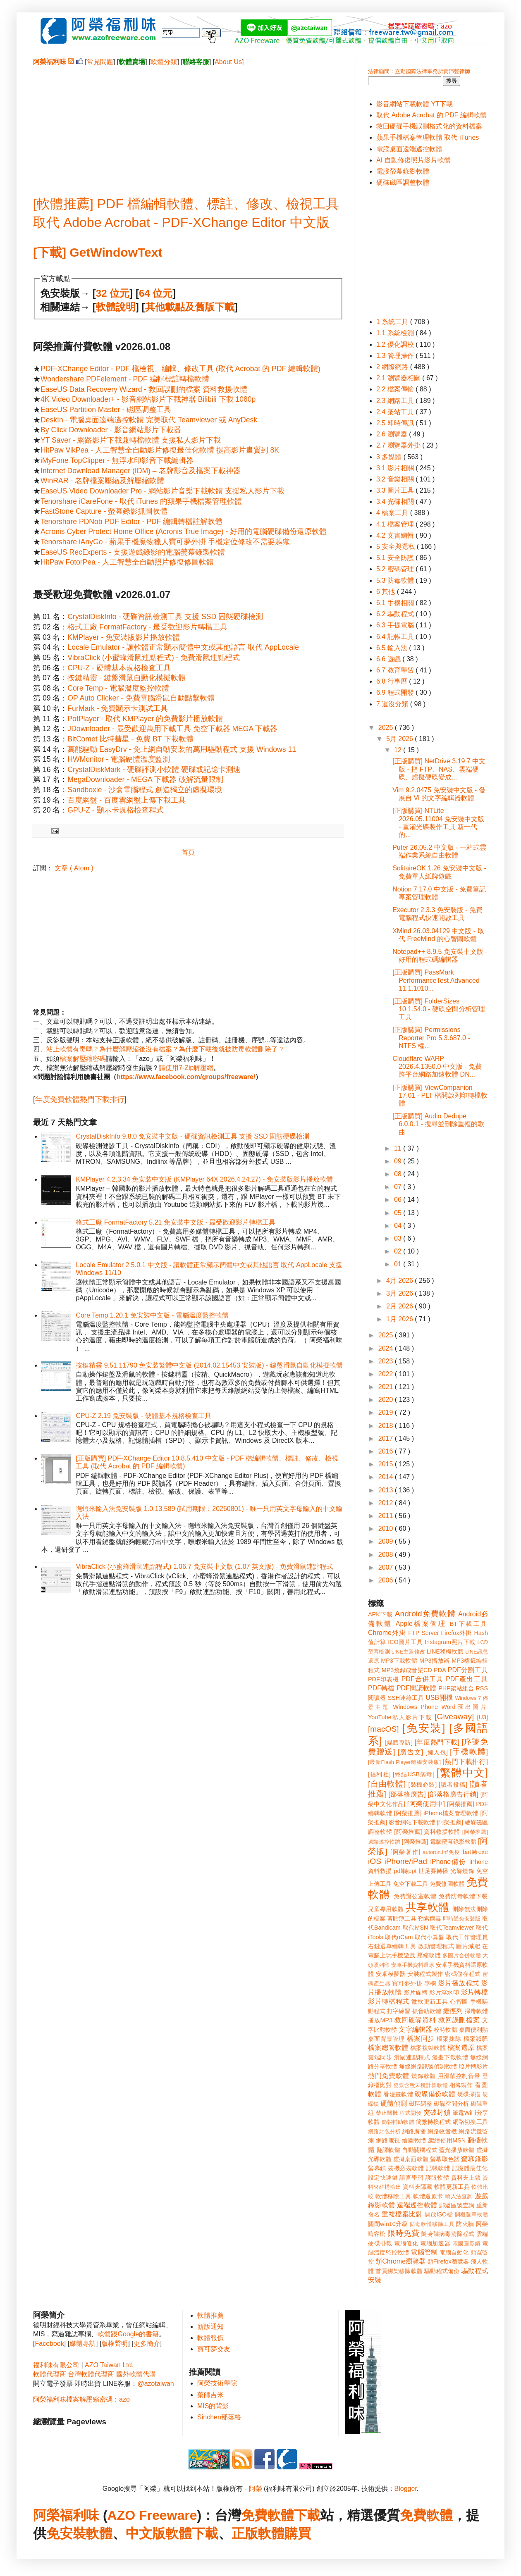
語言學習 (411, 2177)
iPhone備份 (448, 1861)
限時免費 (403, 2233)
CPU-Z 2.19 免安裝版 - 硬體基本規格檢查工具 (143, 1415)
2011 (386, 1515)
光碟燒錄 (462, 1871)
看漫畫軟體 (398, 2094)
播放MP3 (380, 2020)
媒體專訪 (82, 2343)
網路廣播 (414, 2131)
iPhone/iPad (405, 1861)
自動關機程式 (419, 2150)
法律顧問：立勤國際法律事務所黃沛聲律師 (419, 71)
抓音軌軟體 (426, 2011)
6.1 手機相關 (396, 602)
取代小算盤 (430, 1937)
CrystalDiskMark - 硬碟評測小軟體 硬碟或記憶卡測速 (154, 769)
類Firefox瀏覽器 (448, 2261)
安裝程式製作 (425, 1974)
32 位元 (112, 293)
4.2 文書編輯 (396, 535)
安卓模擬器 (391, 1974)
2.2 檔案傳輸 (396, 389)
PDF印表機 (383, 1679)
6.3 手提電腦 (396, 625)
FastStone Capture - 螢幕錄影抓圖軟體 (104, 511)
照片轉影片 (473, 2066)
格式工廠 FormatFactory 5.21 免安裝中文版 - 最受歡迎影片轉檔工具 (175, 1222)
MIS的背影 (213, 2405)
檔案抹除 (449, 2038)
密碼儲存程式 (462, 1974)
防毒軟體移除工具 (432, 2224)
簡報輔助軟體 (398, 2122)
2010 (386, 1528)
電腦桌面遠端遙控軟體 (409, 149)
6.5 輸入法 (392, 647)
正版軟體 (258, 2533)
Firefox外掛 (456, 1633)
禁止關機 (387, 2113)
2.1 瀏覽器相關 (399, 377)
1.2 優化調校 (396, 344)
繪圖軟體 (414, 2140)
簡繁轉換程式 (433, 2121)
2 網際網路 (393, 366)
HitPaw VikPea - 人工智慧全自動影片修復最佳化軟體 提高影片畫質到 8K (160, 450)
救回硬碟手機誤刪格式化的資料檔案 (429, 126)
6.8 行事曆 (392, 681)
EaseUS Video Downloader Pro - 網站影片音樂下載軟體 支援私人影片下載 (162, 491)
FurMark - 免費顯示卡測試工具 (117, 708)
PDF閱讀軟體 (417, 1688)
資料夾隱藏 (418, 2186)
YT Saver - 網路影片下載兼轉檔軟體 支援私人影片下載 (131, 440)
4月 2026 (400, 1280)
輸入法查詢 (459, 2196)
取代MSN (415, 1927)
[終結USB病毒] (414, 1774)
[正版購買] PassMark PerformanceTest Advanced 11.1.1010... (436, 980)
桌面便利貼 (473, 2029)
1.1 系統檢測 (396, 332)
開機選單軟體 (471, 2214)
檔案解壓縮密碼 (83, 1058)
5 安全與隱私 (396, 546)
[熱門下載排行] (465, 1761)
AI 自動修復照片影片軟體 (413, 160)
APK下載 (380, 1614)
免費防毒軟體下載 (463, 1896)
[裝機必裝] (423, 1784)
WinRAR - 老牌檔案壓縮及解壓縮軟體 (102, 481)
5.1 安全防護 (396, 557)
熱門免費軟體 (388, 2075)
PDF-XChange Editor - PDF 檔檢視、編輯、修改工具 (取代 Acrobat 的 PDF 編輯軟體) (180, 369)
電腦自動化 (454, 2252)
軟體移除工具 (393, 2196)
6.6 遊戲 (389, 658)
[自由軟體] (387, 1784)
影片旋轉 (416, 1992)
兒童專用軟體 (386, 1909)
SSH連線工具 (405, 1697)
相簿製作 (461, 2085)
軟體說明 (116, 306)
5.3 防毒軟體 (396, 580)
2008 (386, 1554)
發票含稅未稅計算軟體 (420, 2085)
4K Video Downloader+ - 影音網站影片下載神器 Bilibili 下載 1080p (148, 399)
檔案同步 (421, 2038)
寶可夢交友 (213, 2348)
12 (398, 749)
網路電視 (388, 2140)
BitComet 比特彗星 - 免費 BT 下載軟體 (130, 739)
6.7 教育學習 (396, 670)
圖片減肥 (468, 1946)
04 (398, 1225)
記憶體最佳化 (470, 2168)
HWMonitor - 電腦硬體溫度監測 (118, 759)
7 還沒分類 (393, 704)
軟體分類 (164, 61)
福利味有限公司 (56, 2365)
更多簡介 (147, 2343)
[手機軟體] (469, 1751)
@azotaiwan (155, 2383)
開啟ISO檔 (439, 2214)
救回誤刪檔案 (459, 2019)
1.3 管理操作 (396, 355)
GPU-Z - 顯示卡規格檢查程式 (115, 810)
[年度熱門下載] (436, 1742)
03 (398, 1238)
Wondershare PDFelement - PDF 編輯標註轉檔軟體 (125, 379)
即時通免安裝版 (461, 1919)
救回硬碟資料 (415, 2019)
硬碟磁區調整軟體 (402, 182)
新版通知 (210, 2326)
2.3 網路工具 (396, 400)
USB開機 (439, 1697)
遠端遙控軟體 (417, 2205)
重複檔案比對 (402, 2214)
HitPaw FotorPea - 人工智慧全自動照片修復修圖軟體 (127, 562)
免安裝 (66, 2533)
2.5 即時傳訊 (396, 423)
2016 (386, 1451)
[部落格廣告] (406, 1794)
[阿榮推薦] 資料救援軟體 (427, 1831)
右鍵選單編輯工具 (392, 1946)
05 (398, 1212)
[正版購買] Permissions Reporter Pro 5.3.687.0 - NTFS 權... (431, 1037)
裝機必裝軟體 (406, 2168)
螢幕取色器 (444, 2159)
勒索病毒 (429, 1918)
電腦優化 (406, 2243)
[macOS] (383, 1729)
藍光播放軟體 (457, 2150)
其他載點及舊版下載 (189, 306)
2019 (386, 1412)
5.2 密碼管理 (396, 568)
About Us (228, 61)
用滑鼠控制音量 (459, 2076)
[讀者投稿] (453, 1784)
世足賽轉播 (433, 1871)
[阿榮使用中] (426, 1803)
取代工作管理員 (467, 1937)
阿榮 (255, 2488)
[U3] (482, 1717)
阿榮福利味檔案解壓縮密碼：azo (81, 2399)
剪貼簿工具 (401, 1918)
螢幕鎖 (377, 2168)
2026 (386, 727)
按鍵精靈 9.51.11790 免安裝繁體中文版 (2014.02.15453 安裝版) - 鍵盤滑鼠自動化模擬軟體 (209, 1365)
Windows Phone (415, 1707)
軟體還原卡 (428, 2196)
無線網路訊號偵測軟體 (428, 2066)
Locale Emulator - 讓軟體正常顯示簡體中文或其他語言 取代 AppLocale (183, 647)
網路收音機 (442, 2131)
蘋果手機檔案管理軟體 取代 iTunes (427, 137)
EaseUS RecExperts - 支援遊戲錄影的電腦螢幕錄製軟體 (133, 552)
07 (398, 1186)
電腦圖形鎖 (466, 2243)
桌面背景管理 (386, 2038)
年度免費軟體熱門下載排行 (79, 1099)
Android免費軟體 (425, 1613)
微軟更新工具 (429, 2001)
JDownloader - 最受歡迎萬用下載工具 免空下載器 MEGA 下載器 (172, 728)
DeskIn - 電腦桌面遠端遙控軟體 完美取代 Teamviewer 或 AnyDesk (149, 420)
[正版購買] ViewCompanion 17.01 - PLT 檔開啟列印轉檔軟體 (440, 1095)
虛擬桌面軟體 (410, 2159)
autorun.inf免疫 (442, 1852)
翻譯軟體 (388, 2150)
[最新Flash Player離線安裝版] (404, 1762)
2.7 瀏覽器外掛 (399, 445)
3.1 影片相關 (396, 468)
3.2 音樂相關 (396, 479)
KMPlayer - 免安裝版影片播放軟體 (123, 637)
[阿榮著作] (405, 1852)
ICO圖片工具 (405, 1642)
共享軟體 (427, 1907)
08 (398, 1173)
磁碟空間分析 (451, 2103)
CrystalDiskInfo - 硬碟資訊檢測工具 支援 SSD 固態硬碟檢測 (165, 616)
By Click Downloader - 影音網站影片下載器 (111, 430)
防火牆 (465, 2224)
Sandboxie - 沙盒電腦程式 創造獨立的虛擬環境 (144, 790)
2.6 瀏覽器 (392, 434)
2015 (386, 1464)
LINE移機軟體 (445, 1651)
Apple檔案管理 (421, 1623)
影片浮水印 (444, 1992)
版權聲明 (114, 2343)
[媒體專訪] (399, 1742)
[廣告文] (410, 1752)
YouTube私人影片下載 (400, 1717)
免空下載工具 (410, 1883)
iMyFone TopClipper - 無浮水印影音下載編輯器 (117, 460)
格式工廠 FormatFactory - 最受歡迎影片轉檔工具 (147, 627)
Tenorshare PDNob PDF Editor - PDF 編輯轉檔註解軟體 (131, 521)
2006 (386, 1580)
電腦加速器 (435, 2243)
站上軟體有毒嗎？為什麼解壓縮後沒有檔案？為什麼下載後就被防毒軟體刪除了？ (165, 1049)
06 (398, 1199)
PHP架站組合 (456, 1688)
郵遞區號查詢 (457, 2205)
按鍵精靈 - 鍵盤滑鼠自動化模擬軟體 (126, 678)
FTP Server (423, 1633)
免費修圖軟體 (447, 1883)
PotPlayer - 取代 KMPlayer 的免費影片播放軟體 (145, 719)
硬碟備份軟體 (435, 2093)
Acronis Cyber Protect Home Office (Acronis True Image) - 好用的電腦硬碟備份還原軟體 (184, 531)
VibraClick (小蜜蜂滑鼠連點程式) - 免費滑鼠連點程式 (153, 657)
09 (398, 1161)
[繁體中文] (462, 1772)
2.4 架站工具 (396, 411)
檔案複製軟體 (428, 2048)
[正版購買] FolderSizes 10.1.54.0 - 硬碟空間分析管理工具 (438, 1009)
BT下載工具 (469, 1623)
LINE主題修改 (408, 1652)
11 (398, 1148)
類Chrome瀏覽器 (400, 2261)
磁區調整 (420, 2103)
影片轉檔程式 (388, 2001)
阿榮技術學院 (217, 2383)
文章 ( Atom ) (74, 868)
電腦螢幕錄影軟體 (402, 171)
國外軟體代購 (136, 2374)
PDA (440, 1670)
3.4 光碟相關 (396, 501)
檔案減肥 (476, 2038)
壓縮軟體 (429, 1955)
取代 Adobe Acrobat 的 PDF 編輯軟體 (431, 115)
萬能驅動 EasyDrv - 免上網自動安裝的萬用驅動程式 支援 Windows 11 (181, 749)
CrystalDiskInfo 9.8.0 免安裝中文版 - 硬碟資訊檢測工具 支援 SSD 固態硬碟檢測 (192, 1136)
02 (398, 1251)
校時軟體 (445, 2029)
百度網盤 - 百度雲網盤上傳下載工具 (126, 800)
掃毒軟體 (476, 2011)
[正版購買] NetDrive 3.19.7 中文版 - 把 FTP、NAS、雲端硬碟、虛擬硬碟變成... (438, 769)
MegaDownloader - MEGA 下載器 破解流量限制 (145, 779)
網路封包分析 (384, 2131)
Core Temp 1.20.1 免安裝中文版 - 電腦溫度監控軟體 (152, 1315)
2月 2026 (400, 1306)
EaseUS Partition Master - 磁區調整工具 (106, 409)
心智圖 (459, 2001)
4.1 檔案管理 (396, 524)
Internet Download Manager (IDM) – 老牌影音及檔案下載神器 (141, 471)
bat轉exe (475, 1852)
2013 (386, 1490)
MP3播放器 (434, 1660)
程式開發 (410, 2113)
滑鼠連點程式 (412, 2057)
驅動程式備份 (441, 2271)
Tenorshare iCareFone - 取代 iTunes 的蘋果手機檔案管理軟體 (141, 501)
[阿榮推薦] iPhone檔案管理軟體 (436, 1813)
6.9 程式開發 (396, 692)
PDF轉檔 (381, 1688)
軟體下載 (191, 2533)
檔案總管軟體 (388, 2047)
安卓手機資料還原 (412, 1965)
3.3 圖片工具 (396, 490)
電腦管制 (424, 2252)
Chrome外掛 (387, 1632)
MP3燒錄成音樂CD (407, 1670)
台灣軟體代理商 (91, 2374)
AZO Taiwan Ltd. (109, 2365)
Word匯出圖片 (464, 1707)
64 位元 (155, 293)
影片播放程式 (458, 1983)
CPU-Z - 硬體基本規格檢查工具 (118, 668)
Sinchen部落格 (219, 2417)
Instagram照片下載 (450, 1642)
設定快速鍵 (383, 2177)
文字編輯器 (415, 2029)
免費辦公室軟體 (415, 1896)
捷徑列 (453, 2010)
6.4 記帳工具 (396, 636)
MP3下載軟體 (399, 1660)
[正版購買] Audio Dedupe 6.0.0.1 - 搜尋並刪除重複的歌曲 (438, 1124)
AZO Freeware (152, 2515)
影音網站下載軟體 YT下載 (414, 103)
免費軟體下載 (280, 2515)
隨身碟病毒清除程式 (447, 2233)
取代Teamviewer (452, 1927)
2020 (386, 1399)
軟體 (99, 2533)
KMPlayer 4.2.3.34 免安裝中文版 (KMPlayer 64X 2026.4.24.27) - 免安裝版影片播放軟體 (204, 1179)
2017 (386, 1438)
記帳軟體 (438, 2168)
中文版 (145, 2533)
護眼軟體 (437, 2177)
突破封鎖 (436, 2112)
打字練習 (398, 2011)
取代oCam (399, 1937)
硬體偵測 (393, 2103)
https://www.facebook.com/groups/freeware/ (186, 1076)
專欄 (430, 1983)
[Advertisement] (188, 124)
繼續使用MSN (447, 2140)
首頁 (188, 852)
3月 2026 (400, 1293)
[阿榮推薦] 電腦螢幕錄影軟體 (439, 1841)
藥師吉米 (210, 2394)
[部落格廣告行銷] (453, 1794)
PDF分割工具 (468, 1669)
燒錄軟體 (423, 2076)
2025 (386, 1335)
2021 (386, 1386)
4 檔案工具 (393, 512)
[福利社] (379, 1774)
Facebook (49, 2343)
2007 (386, 1567)
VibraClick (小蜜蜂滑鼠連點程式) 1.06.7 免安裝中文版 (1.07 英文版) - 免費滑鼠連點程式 (204, 1566)
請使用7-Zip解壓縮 (186, 1067)
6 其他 (386, 591)
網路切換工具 (470, 2121)
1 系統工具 (393, 321)
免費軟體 (426, 2515)
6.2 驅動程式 (396, 613)
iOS (374, 1861)
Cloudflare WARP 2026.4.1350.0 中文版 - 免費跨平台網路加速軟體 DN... (437, 1066)
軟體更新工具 (452, 2186)
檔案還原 (460, 2047)
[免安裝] (423, 1728)
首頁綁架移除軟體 (399, 2271)
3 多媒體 (390, 456)
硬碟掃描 (469, 2094)
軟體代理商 (49, 2374)
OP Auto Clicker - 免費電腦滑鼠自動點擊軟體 (141, 698)
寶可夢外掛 (407, 1983)
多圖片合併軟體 (461, 1955)
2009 (386, 1541)
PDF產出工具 (467, 1678)
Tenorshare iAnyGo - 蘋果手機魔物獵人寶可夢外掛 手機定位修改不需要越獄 (165, 542)
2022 (386, 1373)
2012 (386, 1502)
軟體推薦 (210, 2315)
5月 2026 (400, 738)
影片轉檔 (474, 1992)
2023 (386, 1361)
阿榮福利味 (66, 2515)
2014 (386, 1476)
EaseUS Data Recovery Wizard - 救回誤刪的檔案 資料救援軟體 (144, 389)
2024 (386, 1348)
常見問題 (100, 61)
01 (398, 1264)
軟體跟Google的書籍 (128, 2334)
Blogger (405, 2488)
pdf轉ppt (405, 1871)
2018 (386, 1425)
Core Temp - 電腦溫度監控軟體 (118, 688)
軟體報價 (210, 2337)
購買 (297, 2533)
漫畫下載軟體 (450, 2057)
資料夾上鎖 (466, 2177)
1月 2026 (400, 1319)
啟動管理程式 (436, 1946)
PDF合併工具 (423, 1678)
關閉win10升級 (388, 2224)
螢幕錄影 (474, 2158)
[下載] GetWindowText (97, 252)
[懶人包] (436, 1752)
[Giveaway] (454, 1716)
